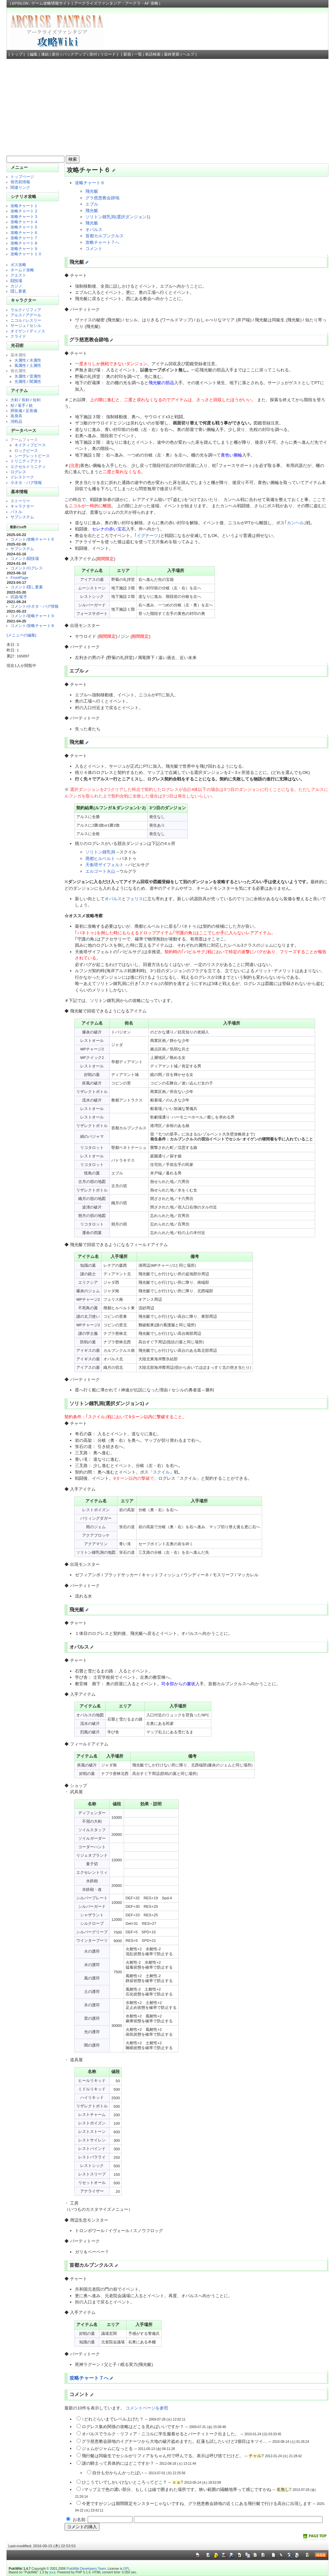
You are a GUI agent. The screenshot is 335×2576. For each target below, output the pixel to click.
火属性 (20, 360)
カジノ (16, 286)
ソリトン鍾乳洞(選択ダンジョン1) (117, 216)
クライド (18, 336)
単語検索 (153, 54)
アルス (16, 315)
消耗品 (16, 421)
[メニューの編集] (21, 635)
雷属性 (35, 376)
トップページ (22, 176)
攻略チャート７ (24, 238)
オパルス (93, 229)
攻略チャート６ (24, 232)
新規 (127, 54)
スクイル (161, 1472)
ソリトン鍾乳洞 (100, 852)
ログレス (18, 472)
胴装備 (16, 410)
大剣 (14, 400)
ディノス (37, 331)
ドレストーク (22, 477)
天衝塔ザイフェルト (104, 864)
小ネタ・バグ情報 (26, 482)
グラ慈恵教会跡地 (102, 197)
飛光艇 (91, 191)
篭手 (22, 405)
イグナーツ (147, 535)
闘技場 (16, 280)
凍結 (45, 54)
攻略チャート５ (24, 227)
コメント (93, 248)
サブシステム (22, 517)
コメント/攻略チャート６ (32, 539)
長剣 (25, 400)
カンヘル (295, 522)
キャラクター (22, 506)
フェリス (134, 898)
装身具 (16, 416)
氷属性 (20, 376)
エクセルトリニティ (28, 466)
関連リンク (20, 187)
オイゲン (18, 331)
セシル (35, 325)
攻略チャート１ (24, 206)
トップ (17, 54)
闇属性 (35, 381)
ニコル (16, 320)
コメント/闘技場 (24, 558)
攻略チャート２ (24, 211)
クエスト (18, 275)
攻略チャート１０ (26, 254)
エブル (91, 204)
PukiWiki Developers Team (86, 2568)
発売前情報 (20, 182)
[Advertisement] (167, 108)
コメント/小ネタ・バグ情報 (34, 606)
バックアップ (74, 54)
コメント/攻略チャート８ (32, 625)
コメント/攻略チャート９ (32, 616)
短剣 (37, 400)
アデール (33, 315)
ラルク (16, 310)
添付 (93, 54)
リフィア (33, 310)
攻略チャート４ (24, 222)
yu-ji (52, 2572)
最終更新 (172, 54)
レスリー (33, 320)
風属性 (20, 365)
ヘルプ (188, 54)
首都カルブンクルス (104, 235)
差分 (56, 54)
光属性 (20, 381)
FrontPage (19, 577)
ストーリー (20, 501)
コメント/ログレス (26, 568)
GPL (126, 2568)
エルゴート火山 (100, 871)
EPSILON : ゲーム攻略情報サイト (41, 3)
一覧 (138, 54)
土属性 (35, 365)
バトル (16, 512)
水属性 (35, 360)
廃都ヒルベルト (100, 858)
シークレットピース (32, 456)
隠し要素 (18, 291)
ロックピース (26, 450)
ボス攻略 (18, 264)
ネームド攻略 (22, 270)
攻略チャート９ (24, 248)
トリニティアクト (26, 461)
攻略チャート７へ (102, 242)
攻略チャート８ (24, 243)
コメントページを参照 (147, 2408)
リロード (108, 54)
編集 (34, 54)
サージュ (18, 325)
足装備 (31, 410)
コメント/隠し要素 (26, 587)
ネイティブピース (30, 445)
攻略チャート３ (24, 216)
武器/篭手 (18, 597)
